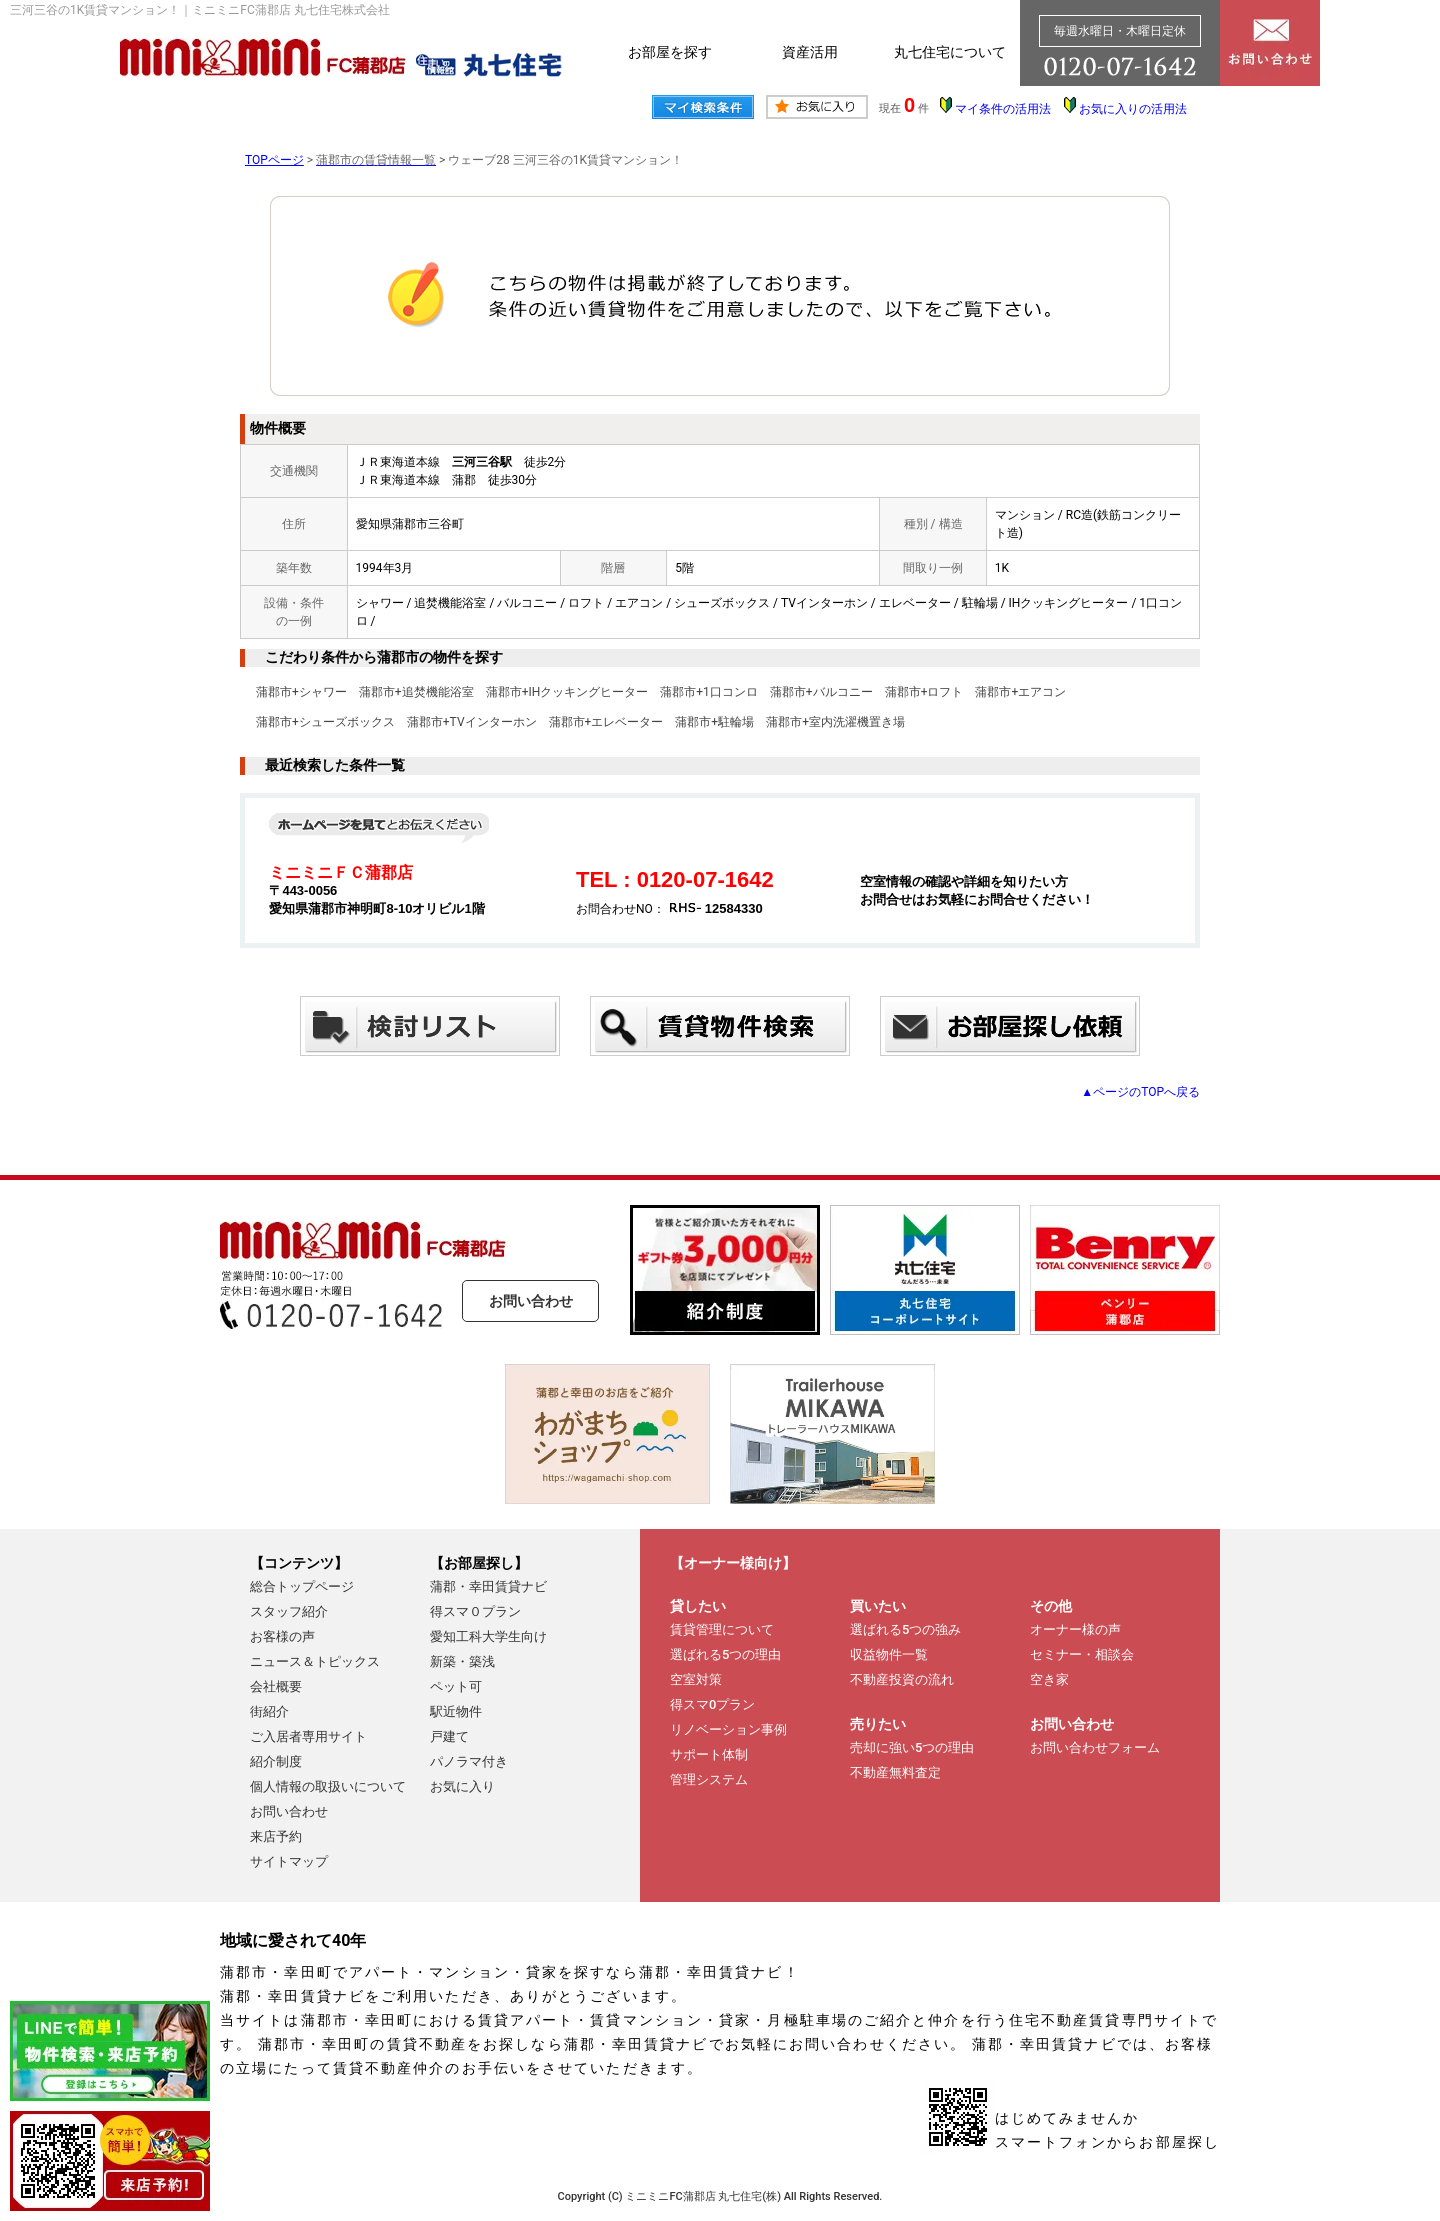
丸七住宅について (950, 52)
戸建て (449, 1736)
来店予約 (276, 1836)
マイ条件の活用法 (1003, 109)
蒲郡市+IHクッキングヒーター (567, 692)
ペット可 (456, 1686)
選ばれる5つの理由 (725, 1654)
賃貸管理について (722, 1629)
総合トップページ (302, 1586)
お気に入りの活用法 (1133, 109)
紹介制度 (276, 1761)
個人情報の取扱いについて (328, 1786)
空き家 (1049, 1679)
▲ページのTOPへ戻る (1140, 1092)
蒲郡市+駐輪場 (714, 722)
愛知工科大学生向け (488, 1636)
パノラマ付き (469, 1761)
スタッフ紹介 (289, 1611)
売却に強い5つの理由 (912, 1747)
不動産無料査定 (895, 1772)
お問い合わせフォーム (1095, 1747)
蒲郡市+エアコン (1020, 692)
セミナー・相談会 (1082, 1654)
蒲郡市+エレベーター (606, 722)
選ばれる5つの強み (905, 1629)
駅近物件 (456, 1711)
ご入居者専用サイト (308, 1736)
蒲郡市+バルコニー (821, 692)
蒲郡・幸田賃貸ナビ (488, 1586)
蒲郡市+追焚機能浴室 (416, 692)
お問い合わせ (531, 1301)
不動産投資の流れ (902, 1679)
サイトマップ (289, 1861)
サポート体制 (709, 1754)
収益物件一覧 (889, 1654)
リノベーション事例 (728, 1729)
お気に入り (462, 1786)
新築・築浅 (462, 1661)
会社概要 (276, 1686)
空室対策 (696, 1679)
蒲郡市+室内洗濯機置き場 (835, 722)
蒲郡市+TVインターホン (472, 722)
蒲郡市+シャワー (301, 692)
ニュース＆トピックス (315, 1661)
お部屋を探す (670, 52)
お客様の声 (282, 1636)
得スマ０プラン (475, 1611)
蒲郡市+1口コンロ (709, 692)
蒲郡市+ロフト (924, 692)
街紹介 (269, 1711)
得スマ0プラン (712, 1704)
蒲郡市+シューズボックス (325, 722)
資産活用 (810, 52)
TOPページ (274, 160)
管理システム (709, 1779)
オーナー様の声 (1075, 1629)
